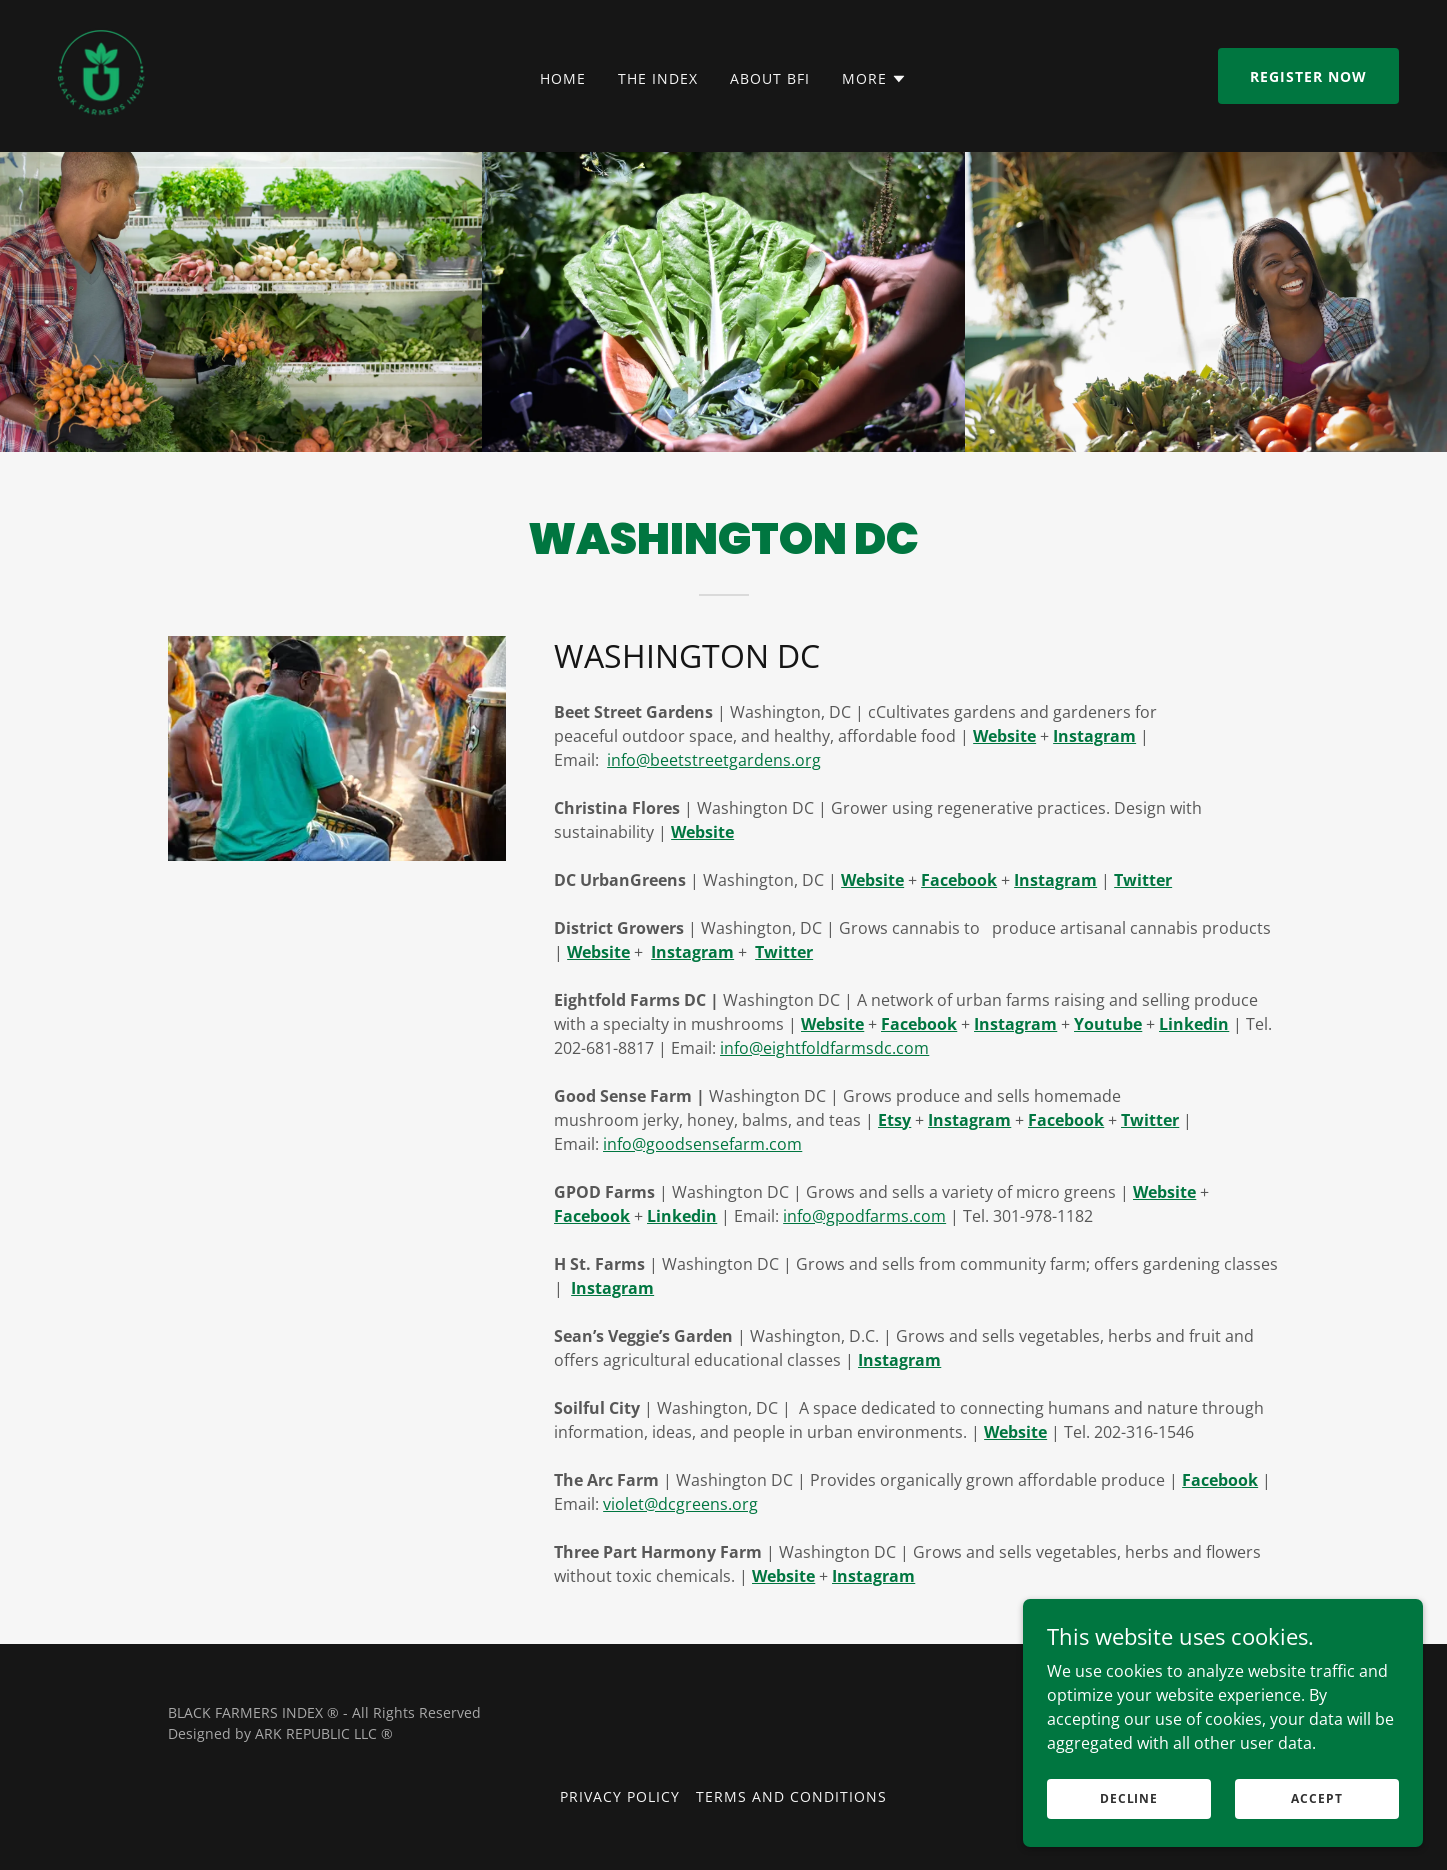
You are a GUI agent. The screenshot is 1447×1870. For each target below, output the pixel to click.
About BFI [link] (770, 78)
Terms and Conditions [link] (791, 1796)
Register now (1308, 76)
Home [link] (563, 78)
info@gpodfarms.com (864, 1216)
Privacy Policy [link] (620, 1796)
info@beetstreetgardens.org (714, 760)
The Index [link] (658, 78)
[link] (100, 74)
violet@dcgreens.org (680, 1504)
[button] (874, 79)
